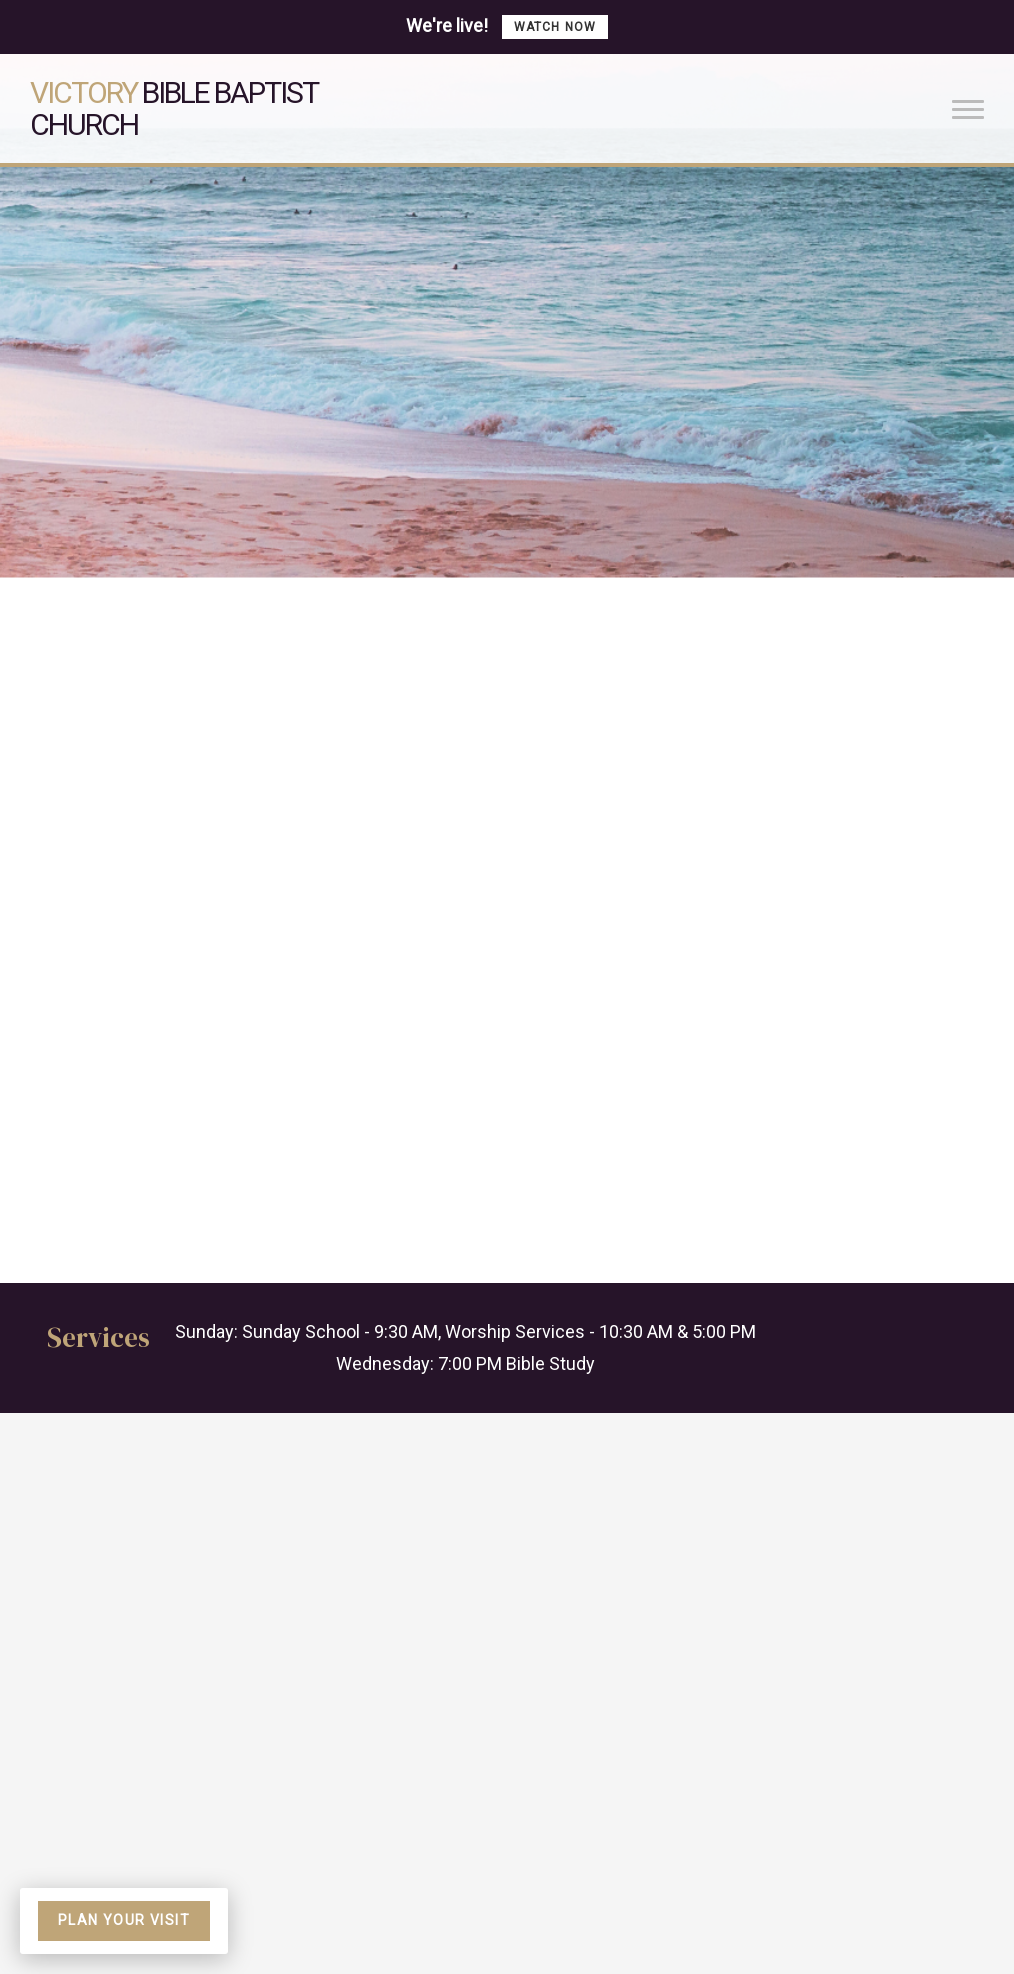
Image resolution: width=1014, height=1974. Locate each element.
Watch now (555, 27)
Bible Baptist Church (173, 108)
